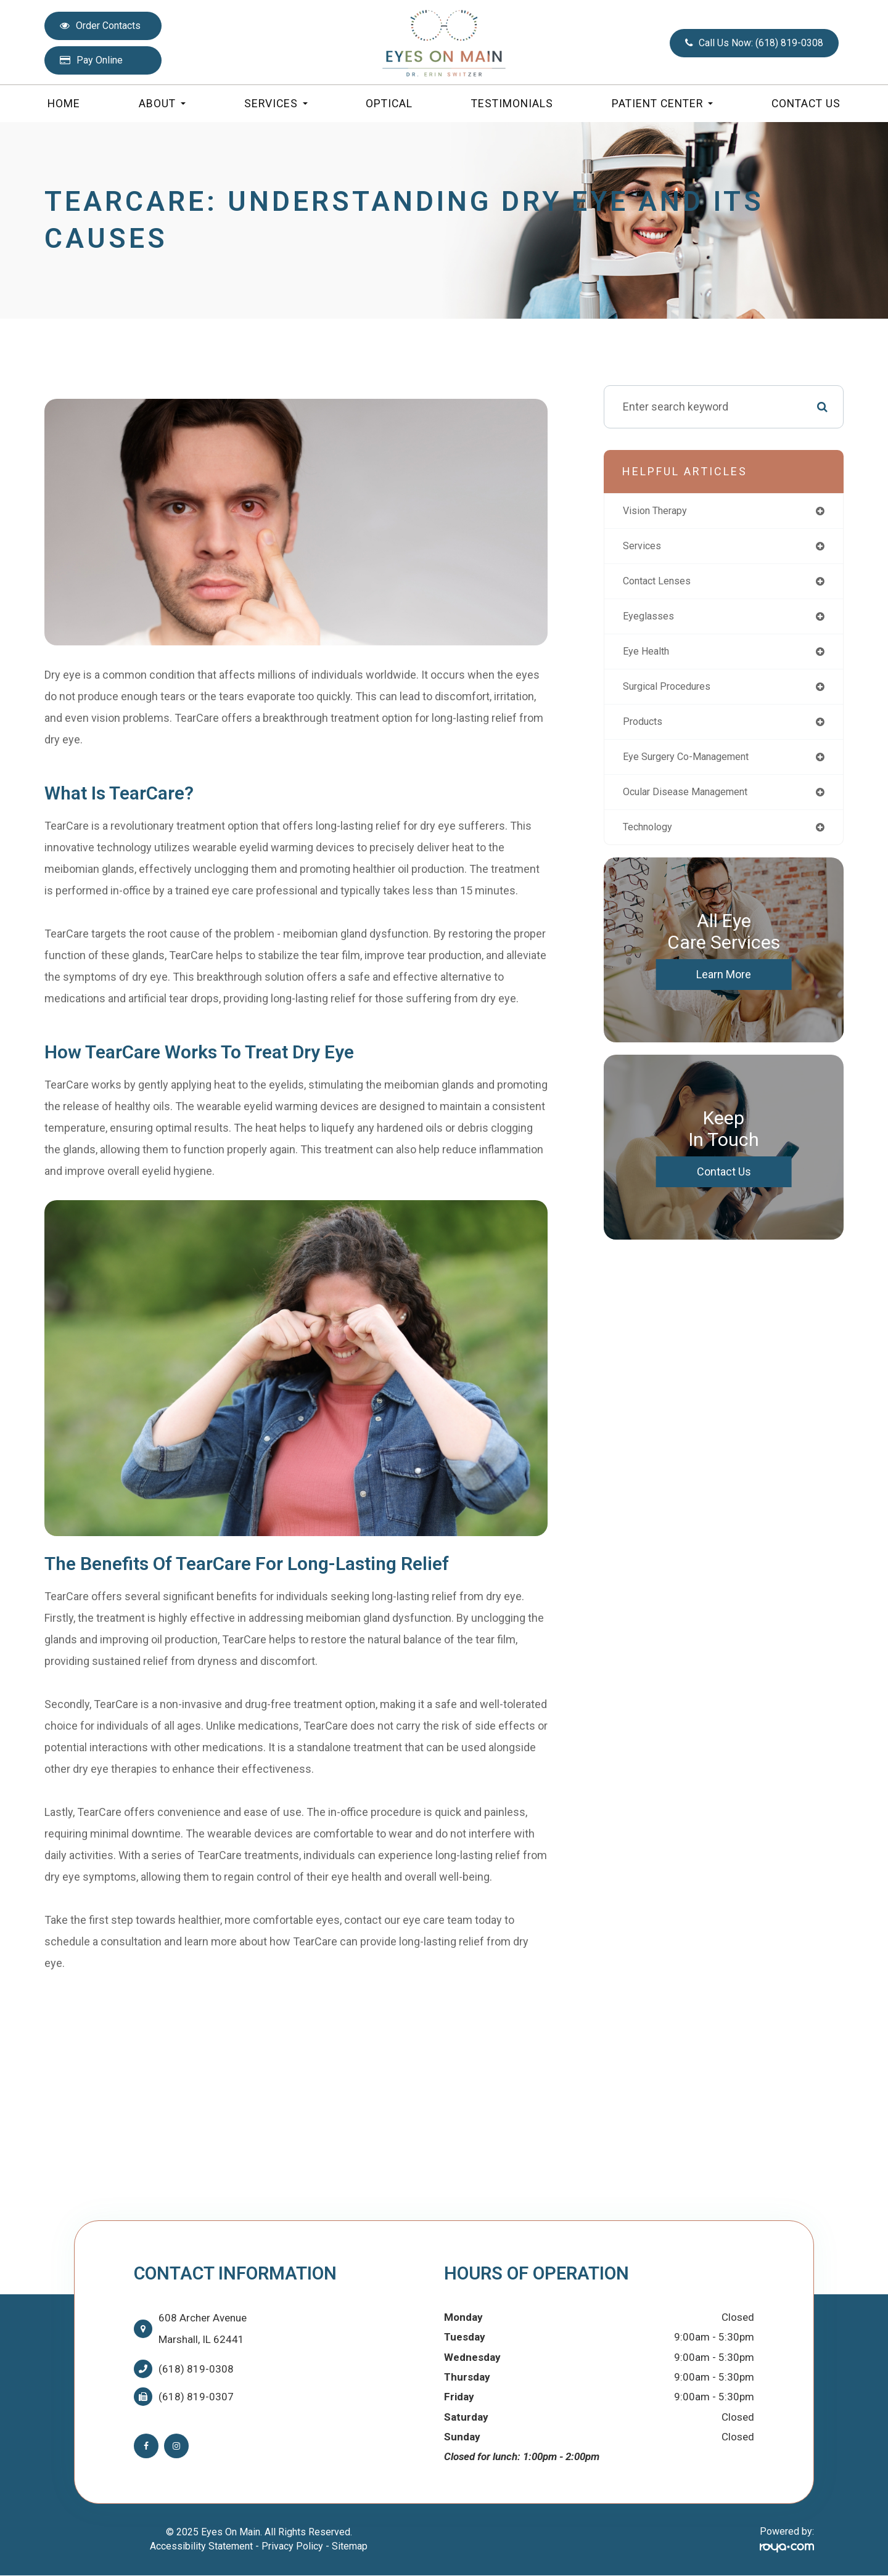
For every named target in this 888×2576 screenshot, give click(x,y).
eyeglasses (651, 620)
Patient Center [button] (662, 103)
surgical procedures (672, 693)
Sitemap (350, 2546)
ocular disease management (693, 802)
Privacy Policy (292, 2546)
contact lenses (662, 584)
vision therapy (659, 511)
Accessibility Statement (201, 2546)
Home (63, 103)
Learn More (723, 986)
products (645, 729)
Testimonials (512, 103)
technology (651, 838)
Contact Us (806, 103)
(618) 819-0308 (196, 2369)
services (644, 547)
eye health (649, 656)
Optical (389, 103)
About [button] (162, 103)
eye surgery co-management (694, 765)
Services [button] (276, 103)
